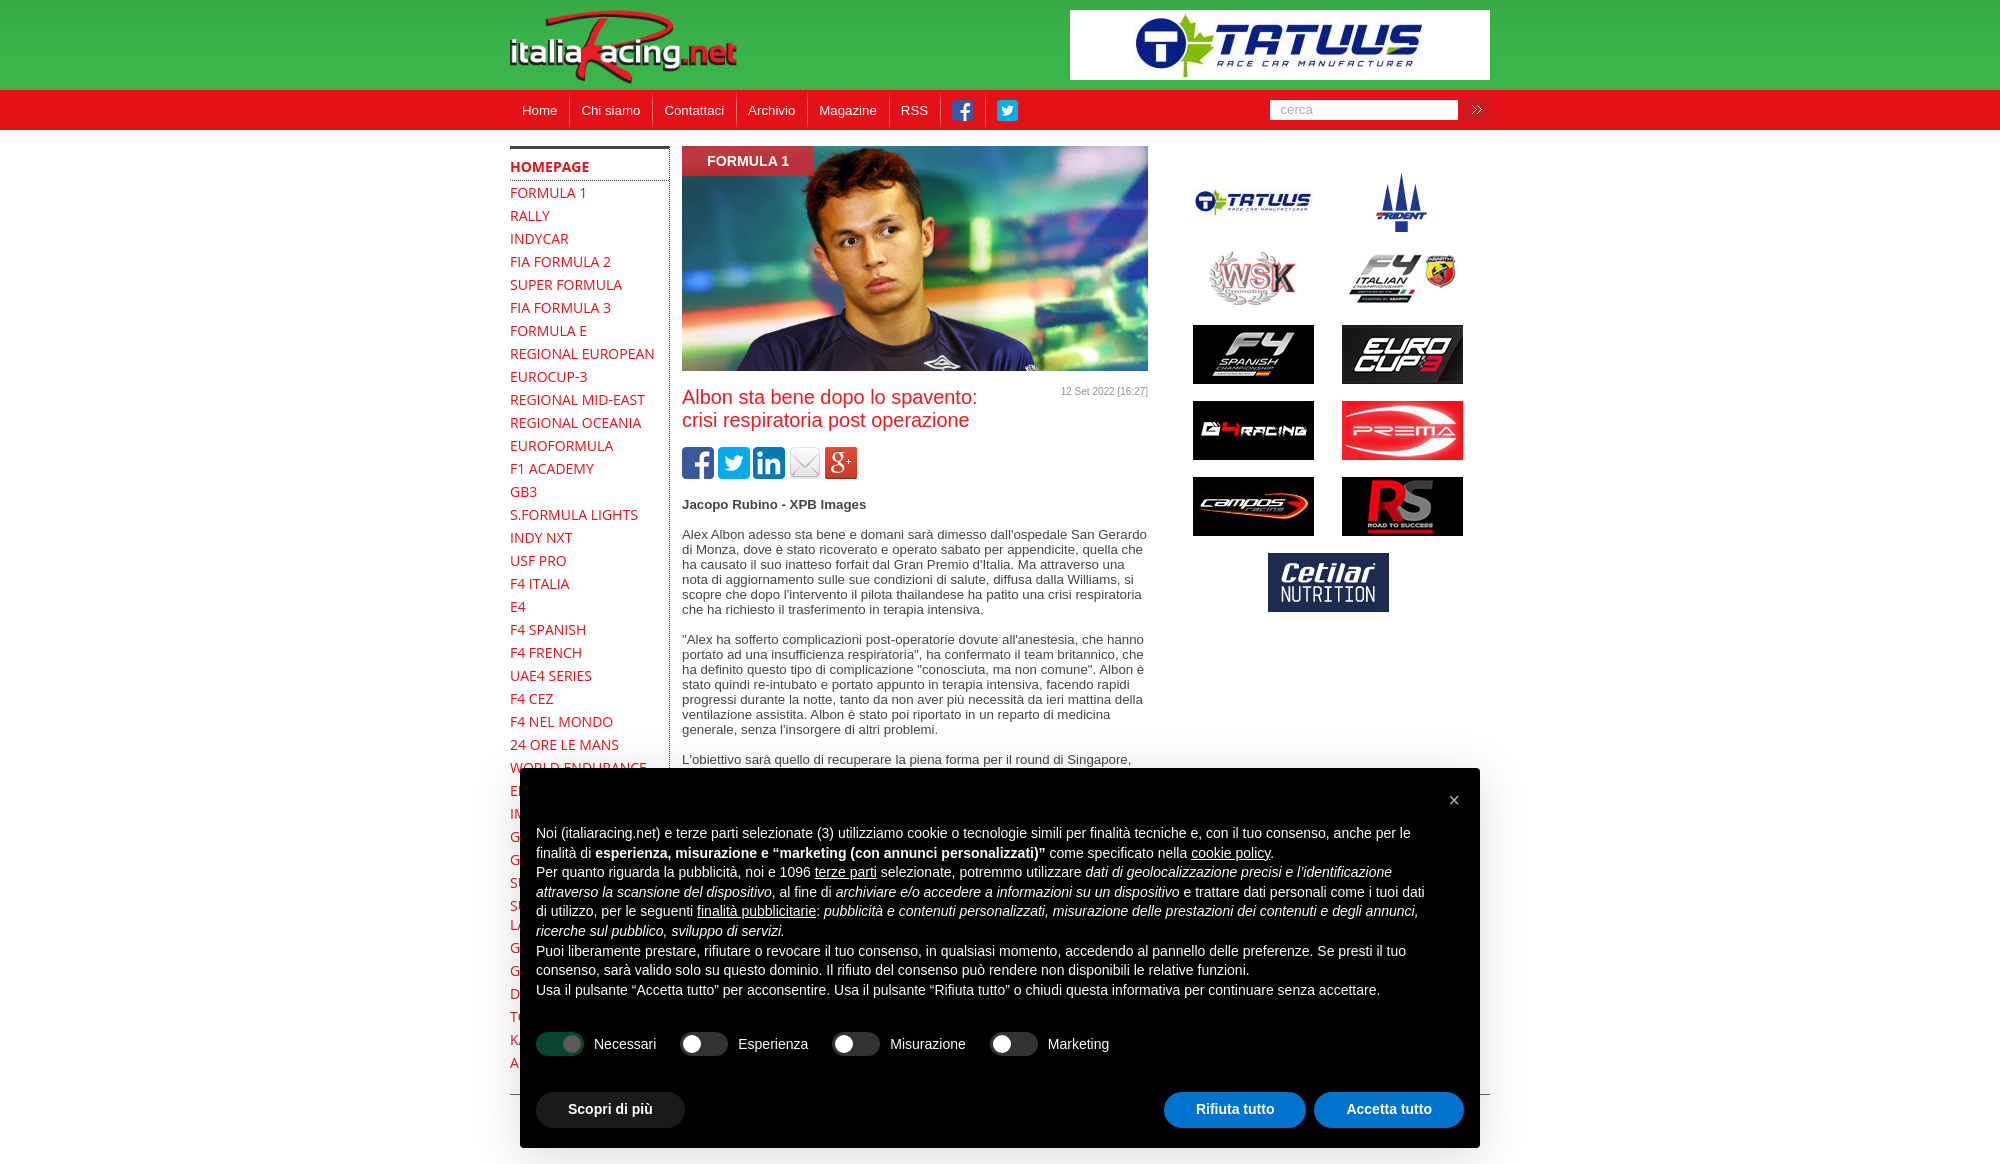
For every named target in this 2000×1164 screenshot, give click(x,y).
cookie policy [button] (1230, 853)
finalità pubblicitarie (756, 911)
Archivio (771, 110)
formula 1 (748, 161)
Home (539, 110)
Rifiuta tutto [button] (1235, 1109)
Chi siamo (610, 110)
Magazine (848, 110)
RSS (914, 110)
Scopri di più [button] (610, 1109)
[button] (1454, 800)
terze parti (846, 872)
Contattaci (694, 110)
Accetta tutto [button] (1389, 1109)
